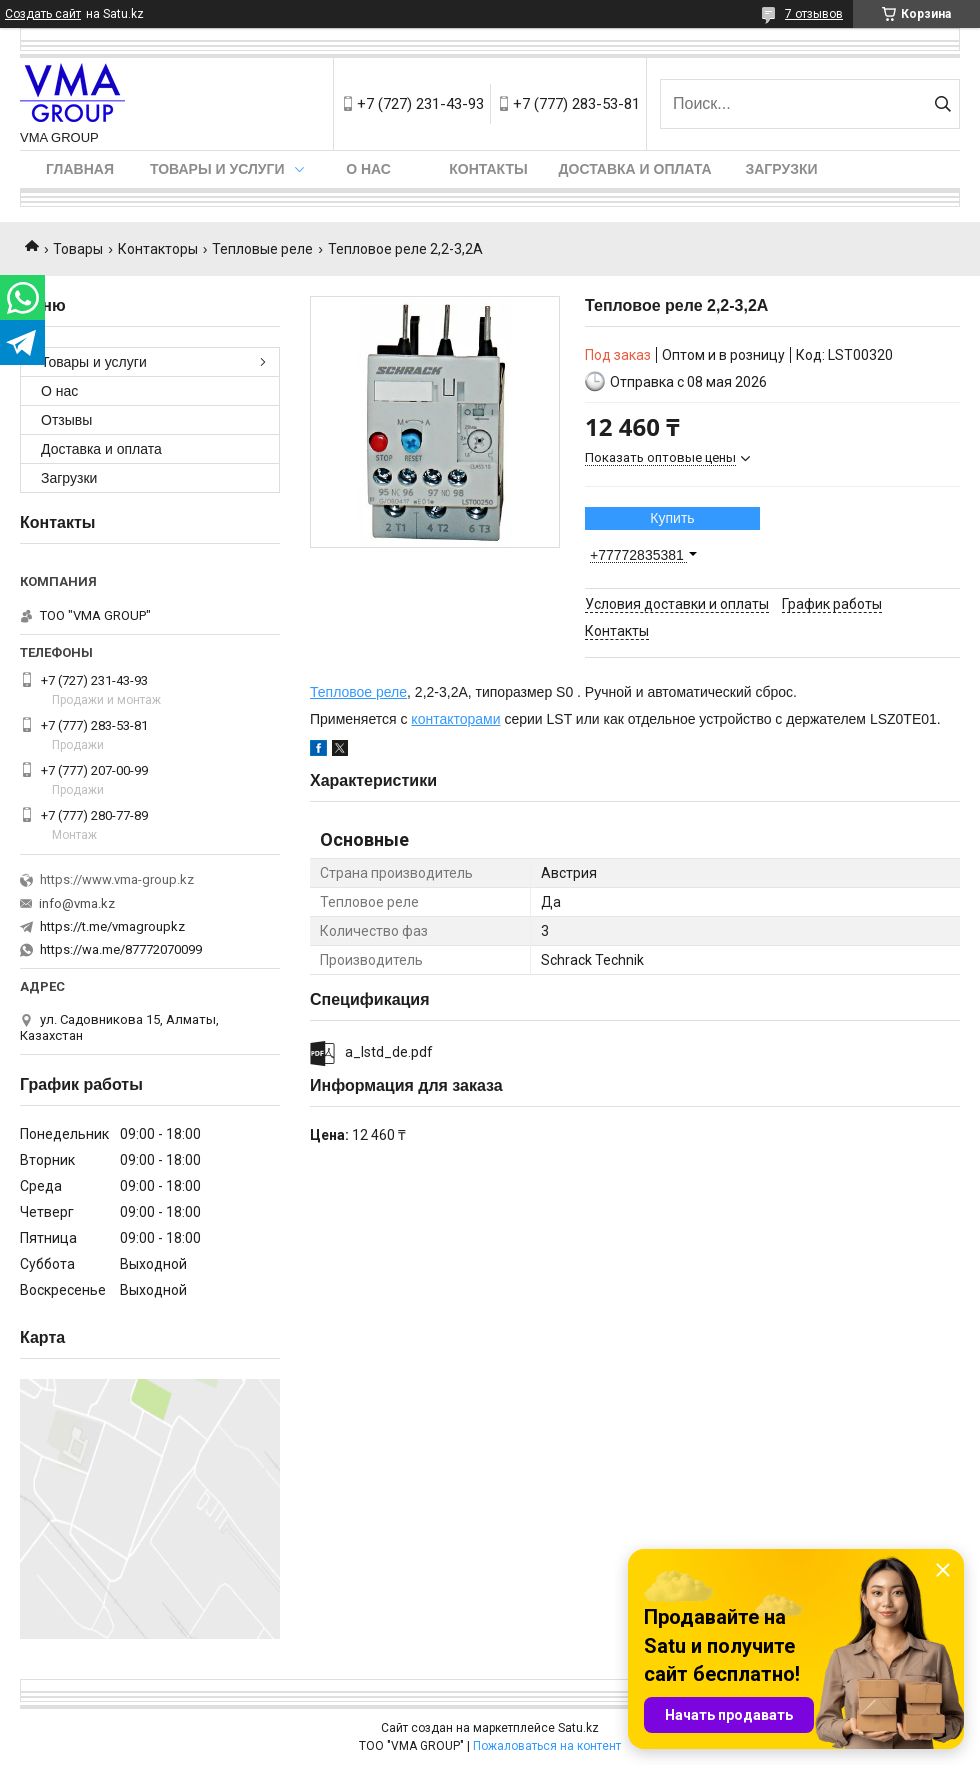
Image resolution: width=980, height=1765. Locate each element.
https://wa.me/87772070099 (121, 949)
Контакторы (158, 249)
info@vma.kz (77, 903)
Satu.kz (578, 1728)
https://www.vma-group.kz (117, 879)
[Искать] (942, 104)
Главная (80, 169)
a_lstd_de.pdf (389, 1052)
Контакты (488, 169)
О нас (368, 169)
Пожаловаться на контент (547, 1746)
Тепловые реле (262, 249)
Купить (672, 518)
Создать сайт (43, 14)
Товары (78, 249)
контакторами (455, 719)
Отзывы (66, 420)
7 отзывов (814, 14)
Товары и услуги (217, 169)
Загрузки (781, 169)
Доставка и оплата (635, 169)
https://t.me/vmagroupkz (112, 926)
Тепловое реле (358, 692)
